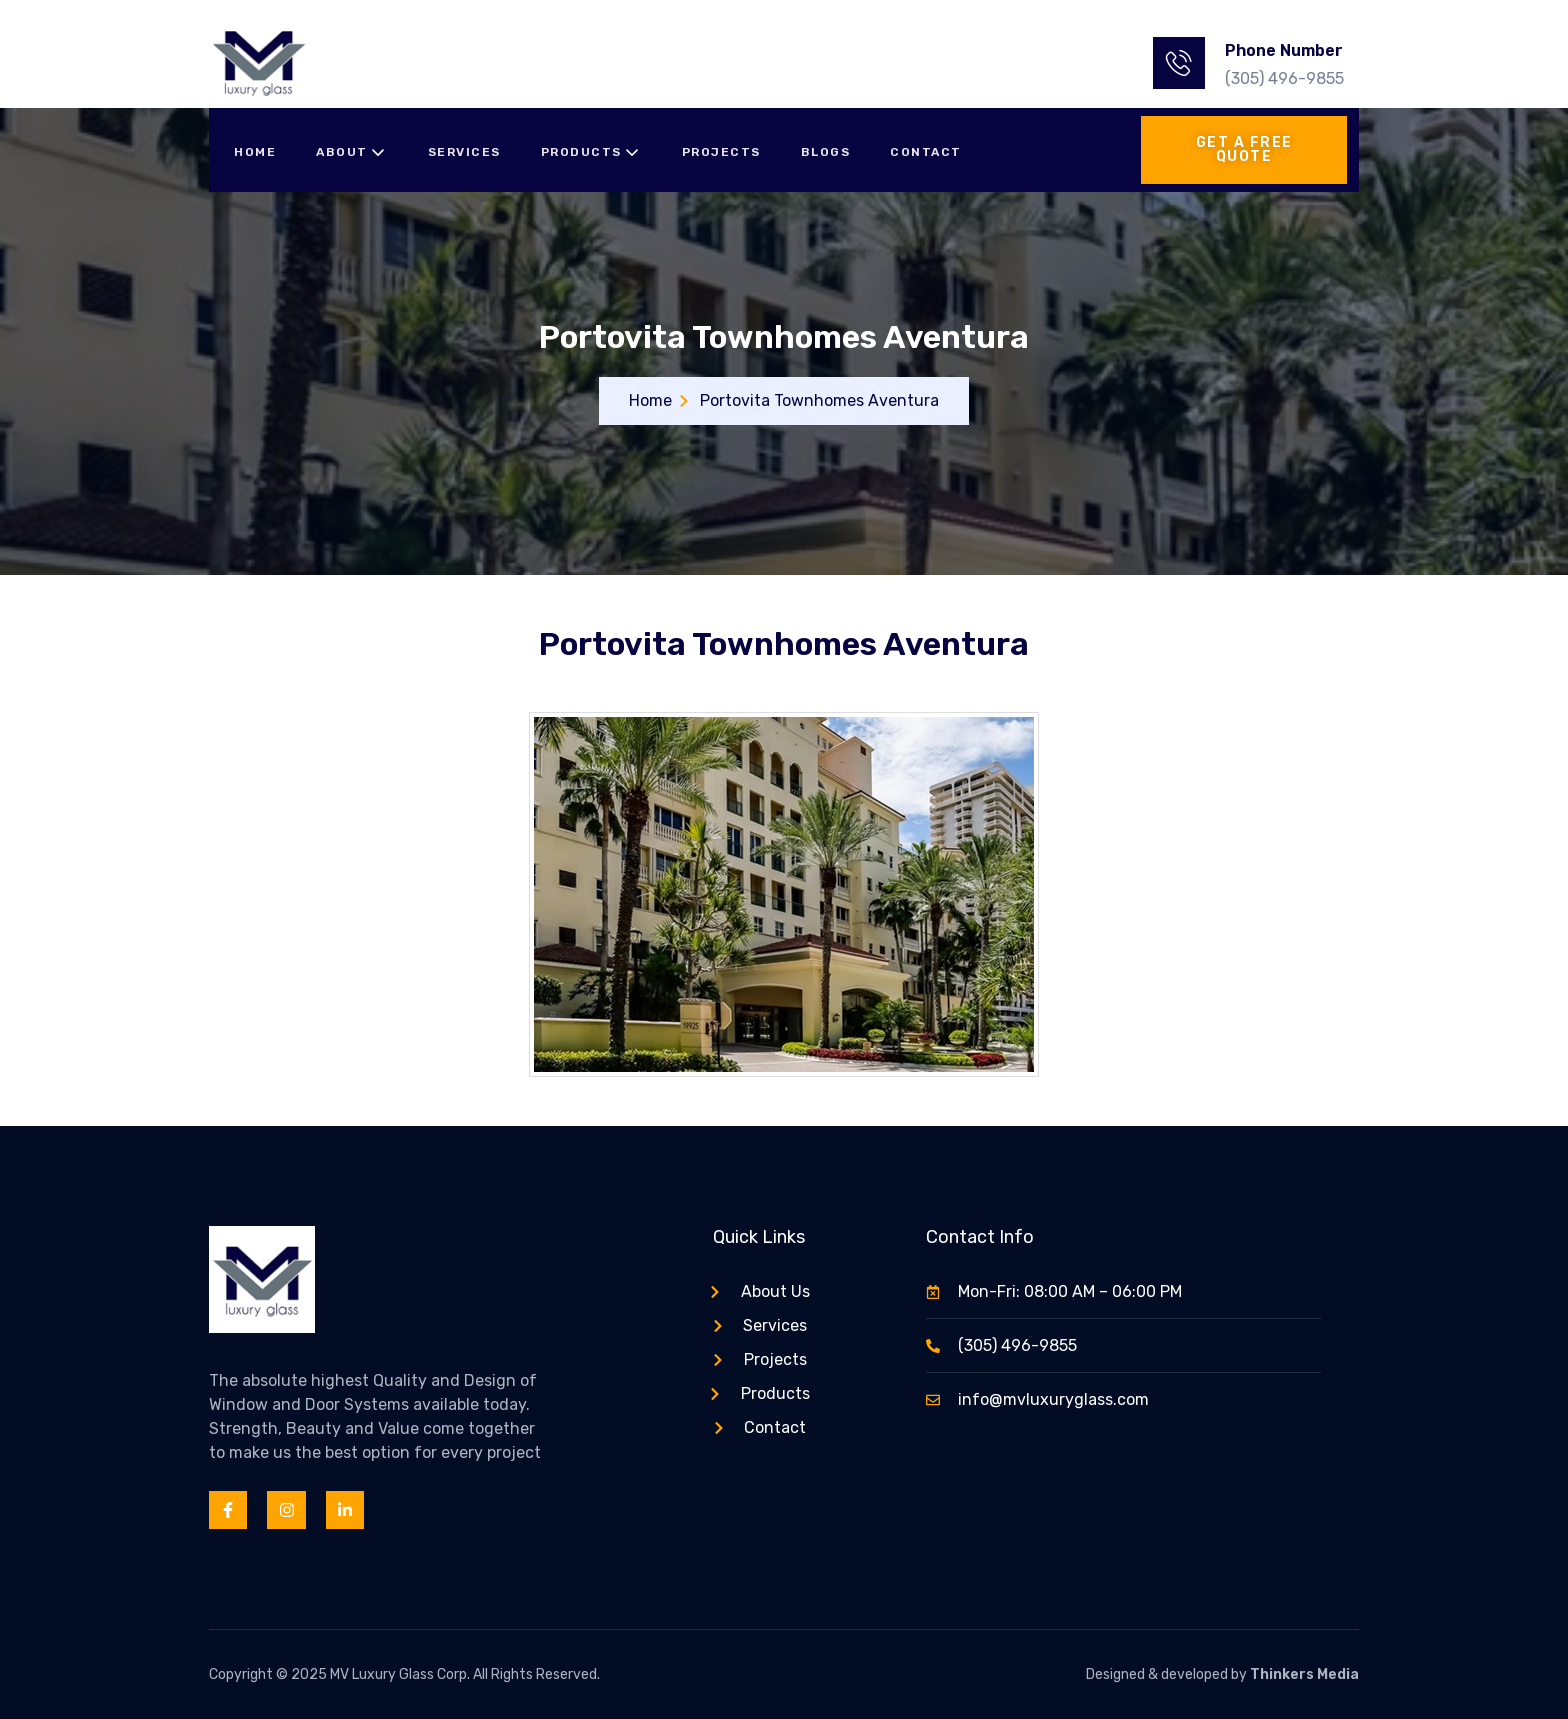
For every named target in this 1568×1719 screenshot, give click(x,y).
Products (591, 153)
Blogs (826, 152)
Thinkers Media (1304, 1674)
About (352, 153)
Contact (926, 152)
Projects (721, 152)
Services (464, 152)
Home (255, 152)
